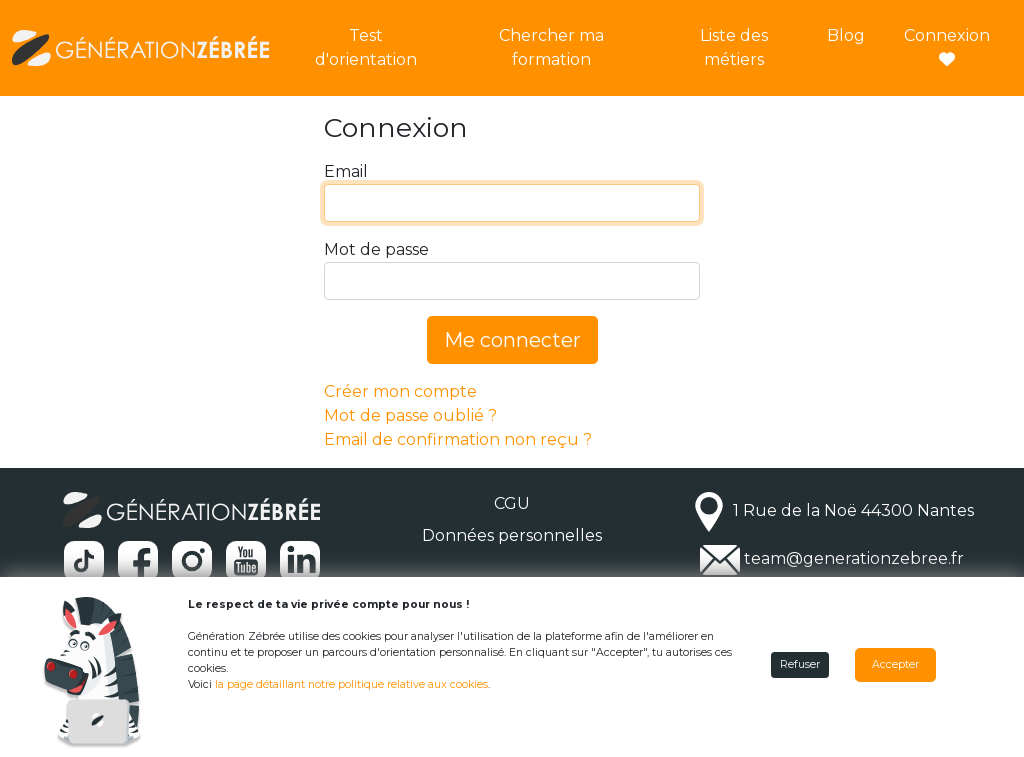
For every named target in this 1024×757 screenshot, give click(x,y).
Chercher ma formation (551, 47)
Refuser (800, 664)
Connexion (947, 46)
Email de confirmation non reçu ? (458, 439)
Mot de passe (376, 249)
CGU (512, 503)
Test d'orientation (366, 47)
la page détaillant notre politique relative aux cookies (351, 684)
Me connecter (512, 340)
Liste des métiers (734, 47)
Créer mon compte (400, 391)
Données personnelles (512, 535)
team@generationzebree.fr (854, 559)
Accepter (895, 664)
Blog (846, 35)
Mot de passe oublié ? (410, 415)
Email (346, 171)
